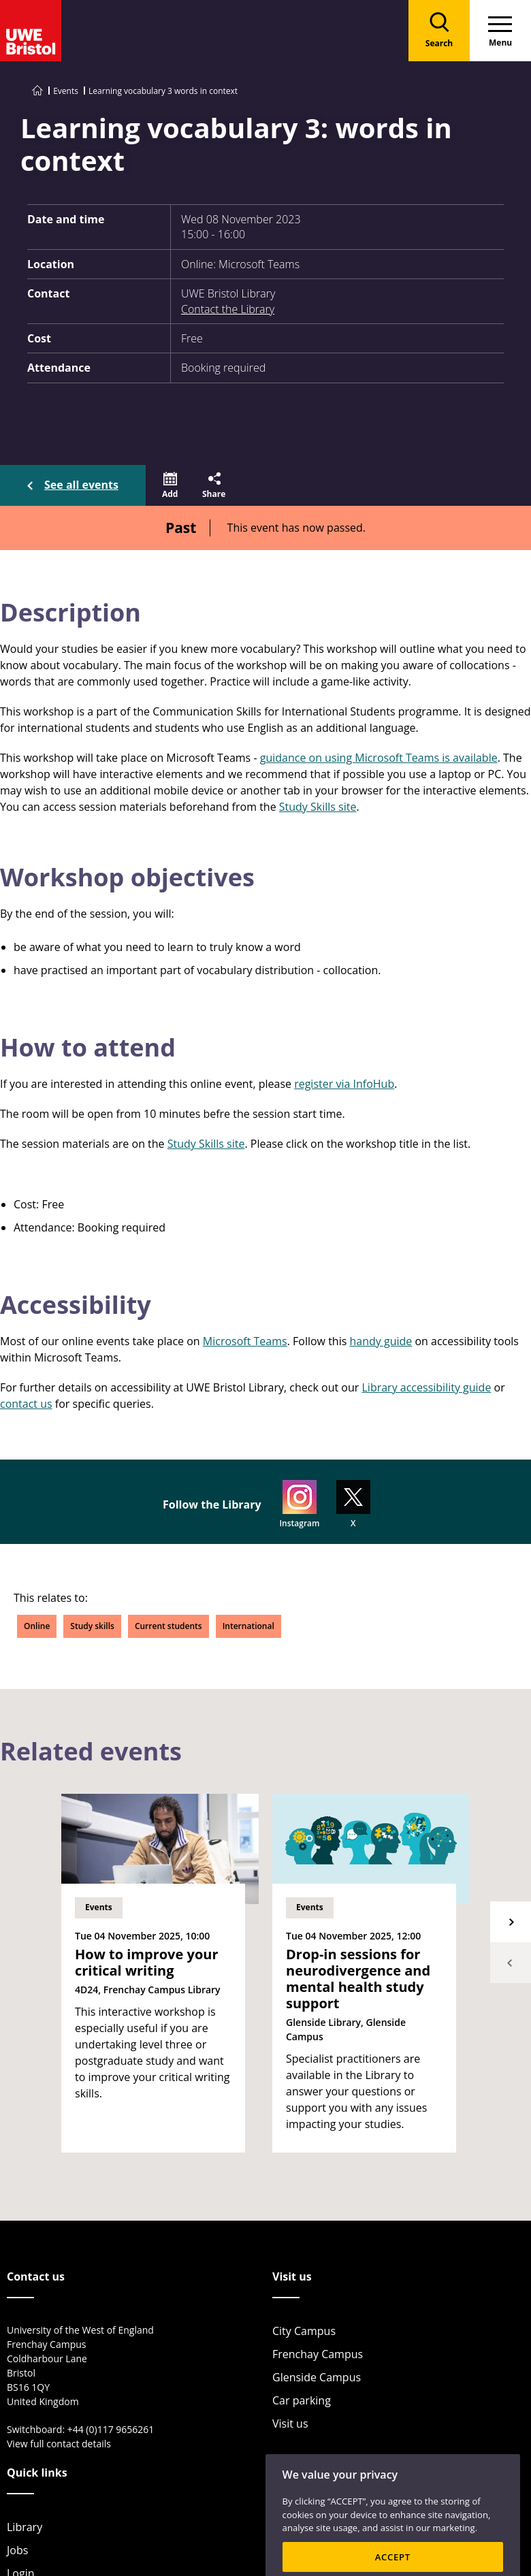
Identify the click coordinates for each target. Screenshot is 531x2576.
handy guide (381, 1341)
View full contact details (59, 2443)
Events (65, 91)
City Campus (304, 2330)
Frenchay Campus (317, 2354)
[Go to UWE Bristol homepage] (37, 91)
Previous (510, 1962)
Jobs (17, 2550)
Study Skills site (318, 806)
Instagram (299, 1504)
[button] (170, 485)
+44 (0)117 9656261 (111, 2429)
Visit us (290, 2423)
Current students (168, 1626)
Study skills (92, 1626)
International (248, 1626)
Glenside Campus (316, 2377)
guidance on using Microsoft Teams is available (379, 757)
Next (510, 1921)
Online (37, 1626)
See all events (81, 484)
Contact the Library (227, 309)
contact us (26, 1403)
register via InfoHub (344, 1083)
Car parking (301, 2400)
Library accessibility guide (426, 1387)
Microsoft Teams (245, 1341)
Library (24, 2526)
